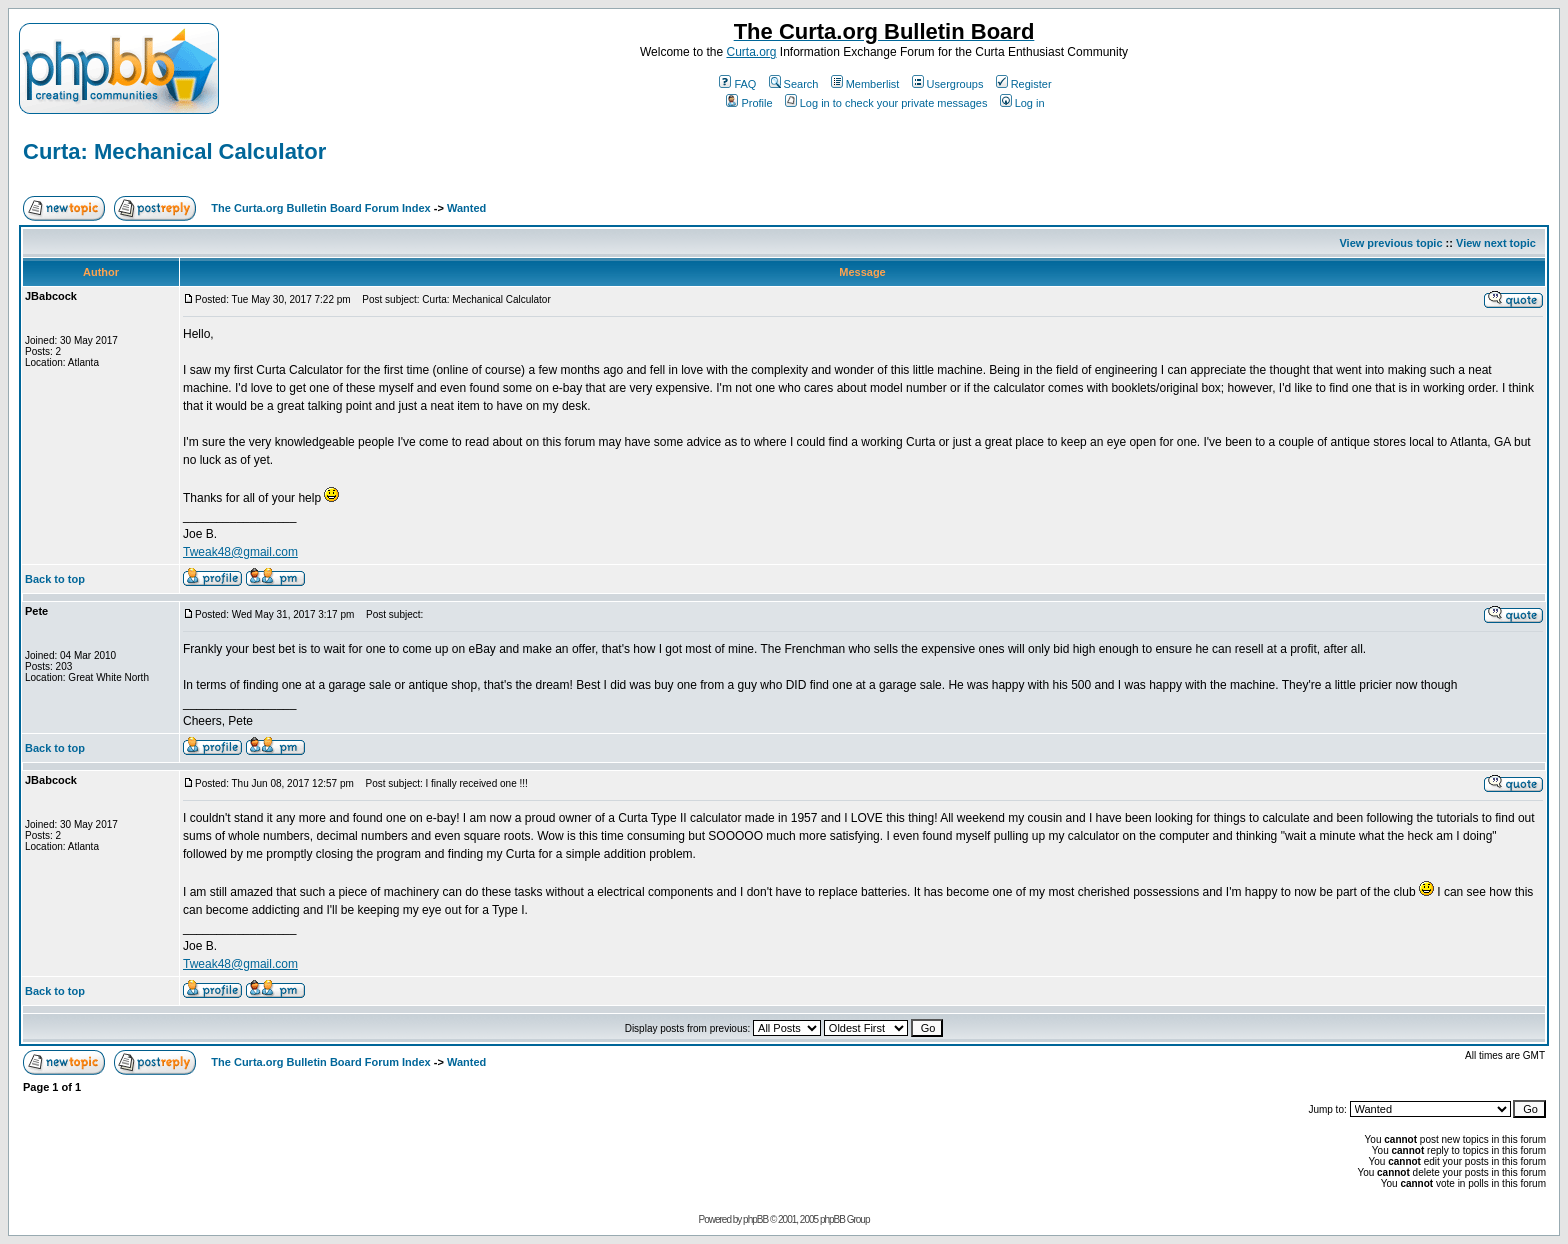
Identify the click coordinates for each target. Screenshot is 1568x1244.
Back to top (55, 579)
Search (794, 84)
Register (1024, 84)
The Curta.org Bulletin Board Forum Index (320, 208)
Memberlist (865, 84)
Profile (749, 103)
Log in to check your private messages (886, 103)
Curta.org (751, 52)
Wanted (466, 208)
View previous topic (1390, 243)
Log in (1022, 103)
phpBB (755, 1219)
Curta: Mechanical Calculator (174, 151)
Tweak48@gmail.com (240, 552)
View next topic (1496, 243)
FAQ (737, 84)
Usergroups (948, 84)
